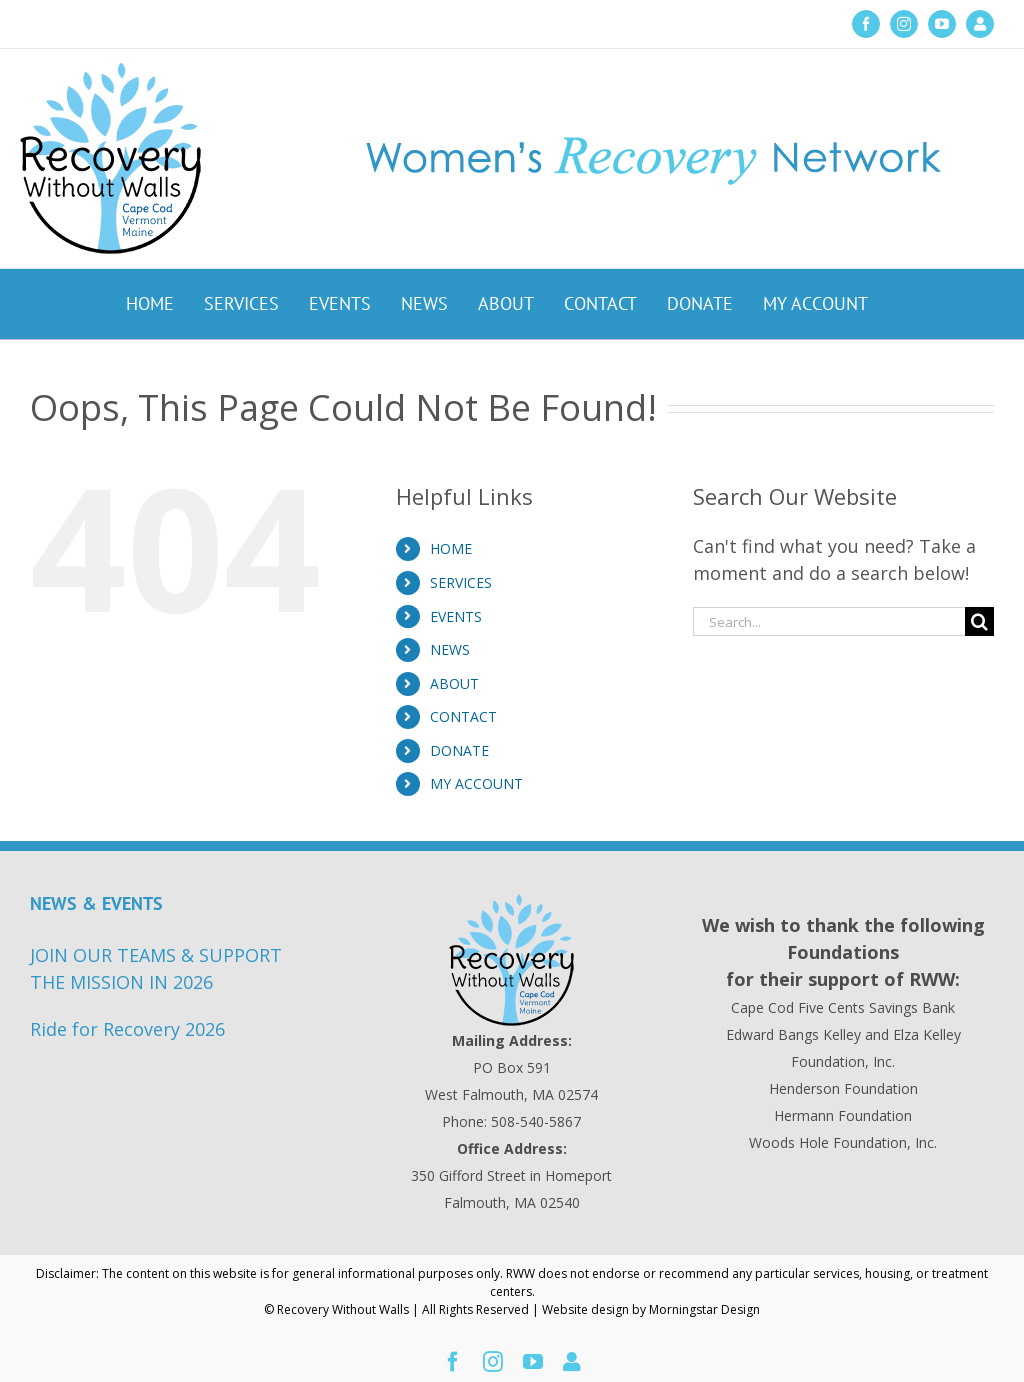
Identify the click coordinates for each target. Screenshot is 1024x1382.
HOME (451, 548)
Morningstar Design (704, 1309)
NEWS (450, 649)
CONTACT (463, 716)
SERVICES (461, 582)
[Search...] (829, 621)
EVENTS (456, 616)
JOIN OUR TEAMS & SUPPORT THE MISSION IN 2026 (156, 968)
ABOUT (454, 683)
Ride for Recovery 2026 (127, 1029)
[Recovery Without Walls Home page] (511, 960)
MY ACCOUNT (476, 783)
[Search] (979, 621)
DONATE (459, 750)
